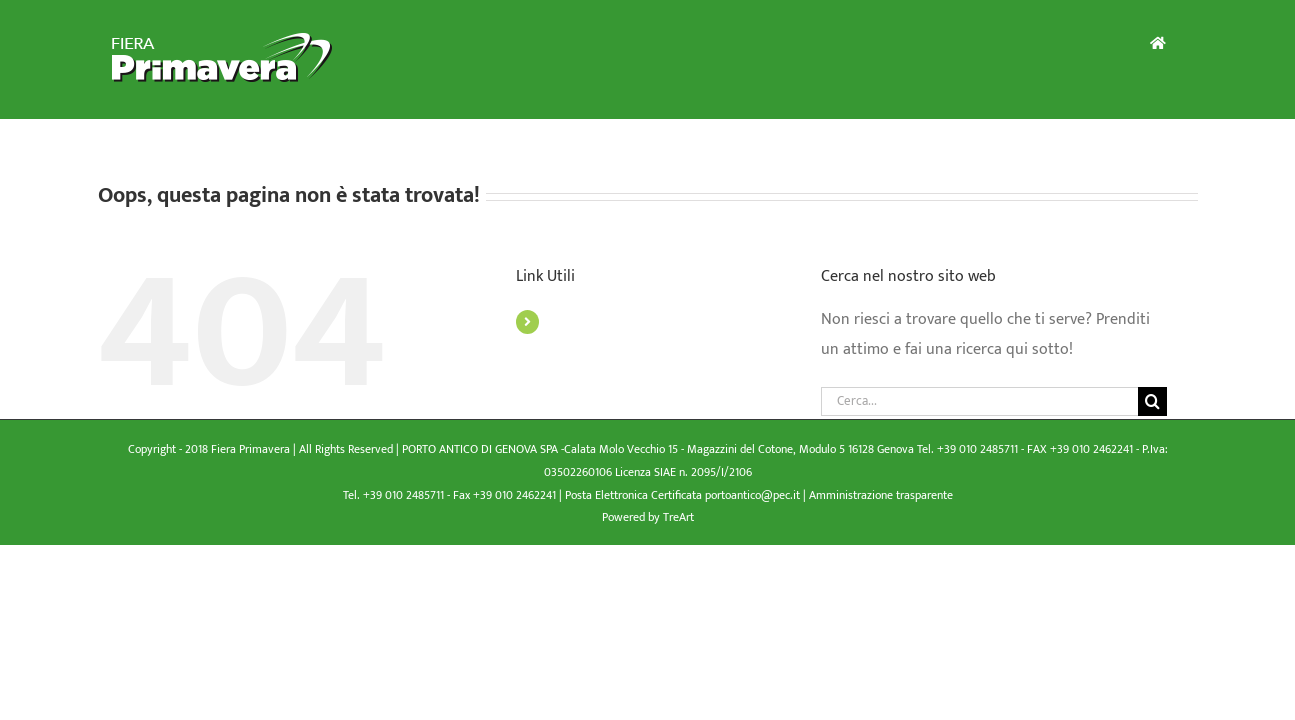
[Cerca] (1152, 401)
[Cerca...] (980, 401)
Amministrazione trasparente (881, 495)
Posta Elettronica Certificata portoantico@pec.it (684, 495)
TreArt (678, 517)
